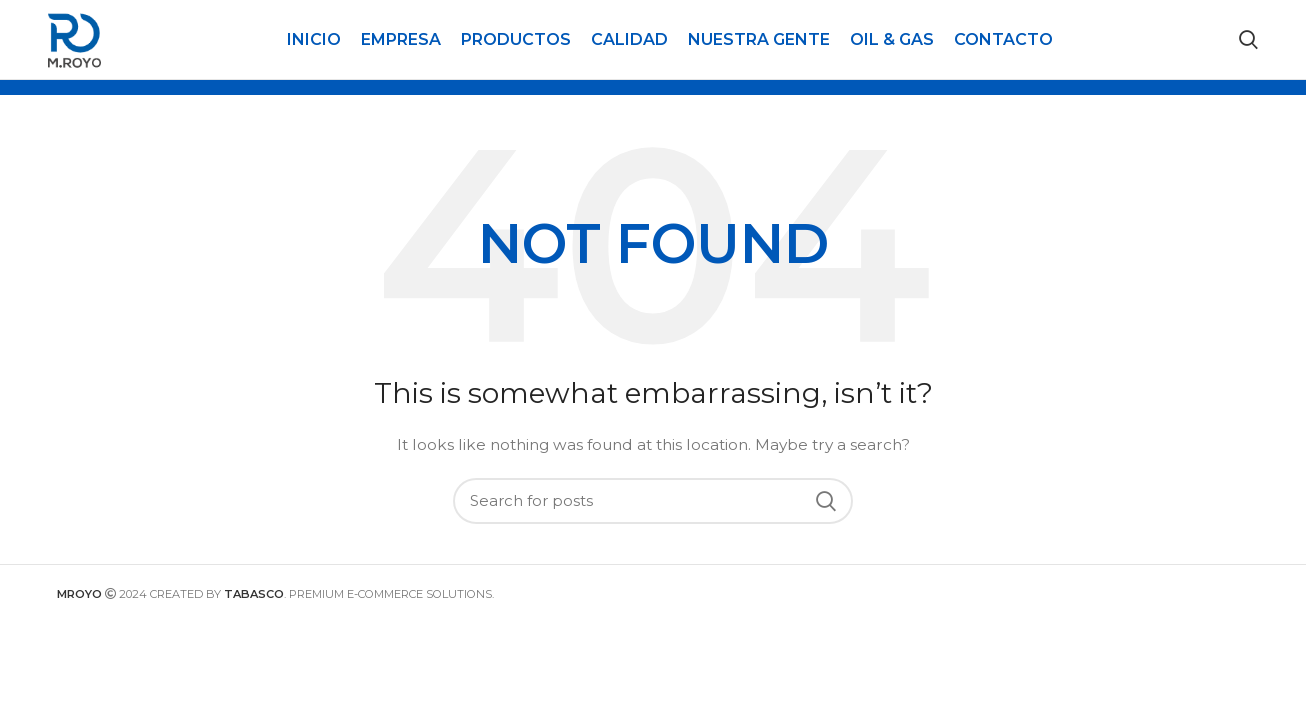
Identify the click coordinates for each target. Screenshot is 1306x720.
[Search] (1248, 52)
